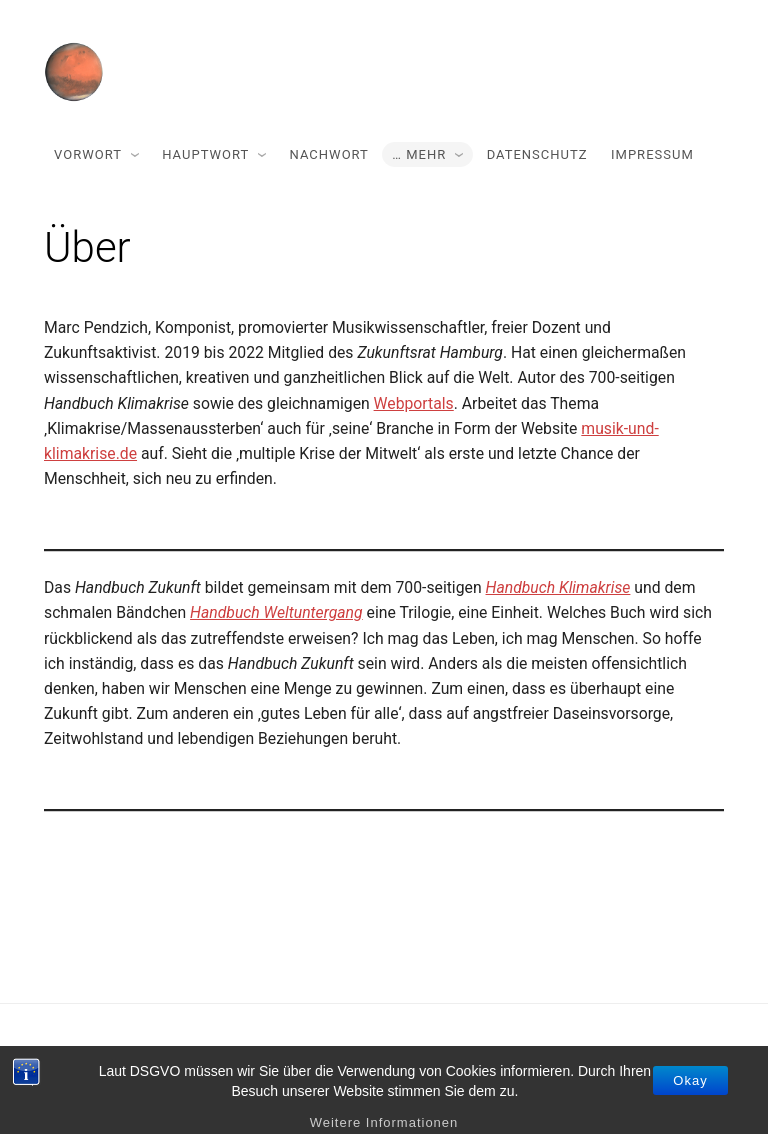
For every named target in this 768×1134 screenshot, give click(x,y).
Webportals (414, 403)
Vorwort (88, 154)
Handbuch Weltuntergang (276, 612)
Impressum (652, 154)
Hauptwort (205, 154)
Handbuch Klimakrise (558, 587)
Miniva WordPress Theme (419, 1068)
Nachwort (329, 154)
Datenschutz (537, 154)
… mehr (419, 154)
